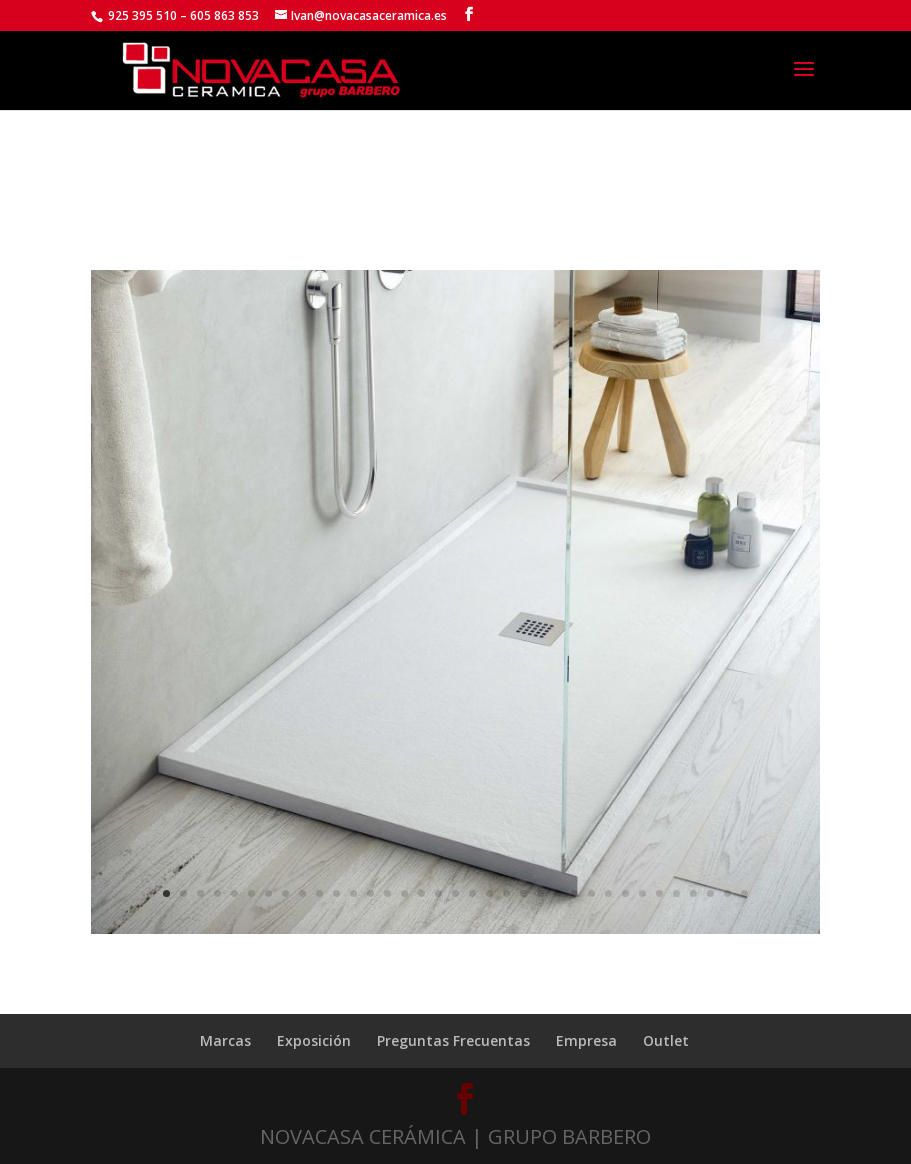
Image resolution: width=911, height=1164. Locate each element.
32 (693, 893)
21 (506, 893)
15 (404, 893)
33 (710, 893)
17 (438, 893)
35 (744, 893)
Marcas (225, 1040)
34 (727, 893)
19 (472, 893)
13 (370, 893)
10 (319, 893)
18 (455, 893)
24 (557, 893)
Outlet (666, 1040)
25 (574, 893)
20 (489, 893)
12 (353, 893)
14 (387, 893)
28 (625, 893)
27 (608, 893)
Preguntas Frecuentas (453, 1040)
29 (642, 893)
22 (523, 893)
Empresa (586, 1040)
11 (336, 893)
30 (659, 893)
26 (591, 893)
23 (540, 893)
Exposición (314, 1040)
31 (676, 893)
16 (421, 893)
